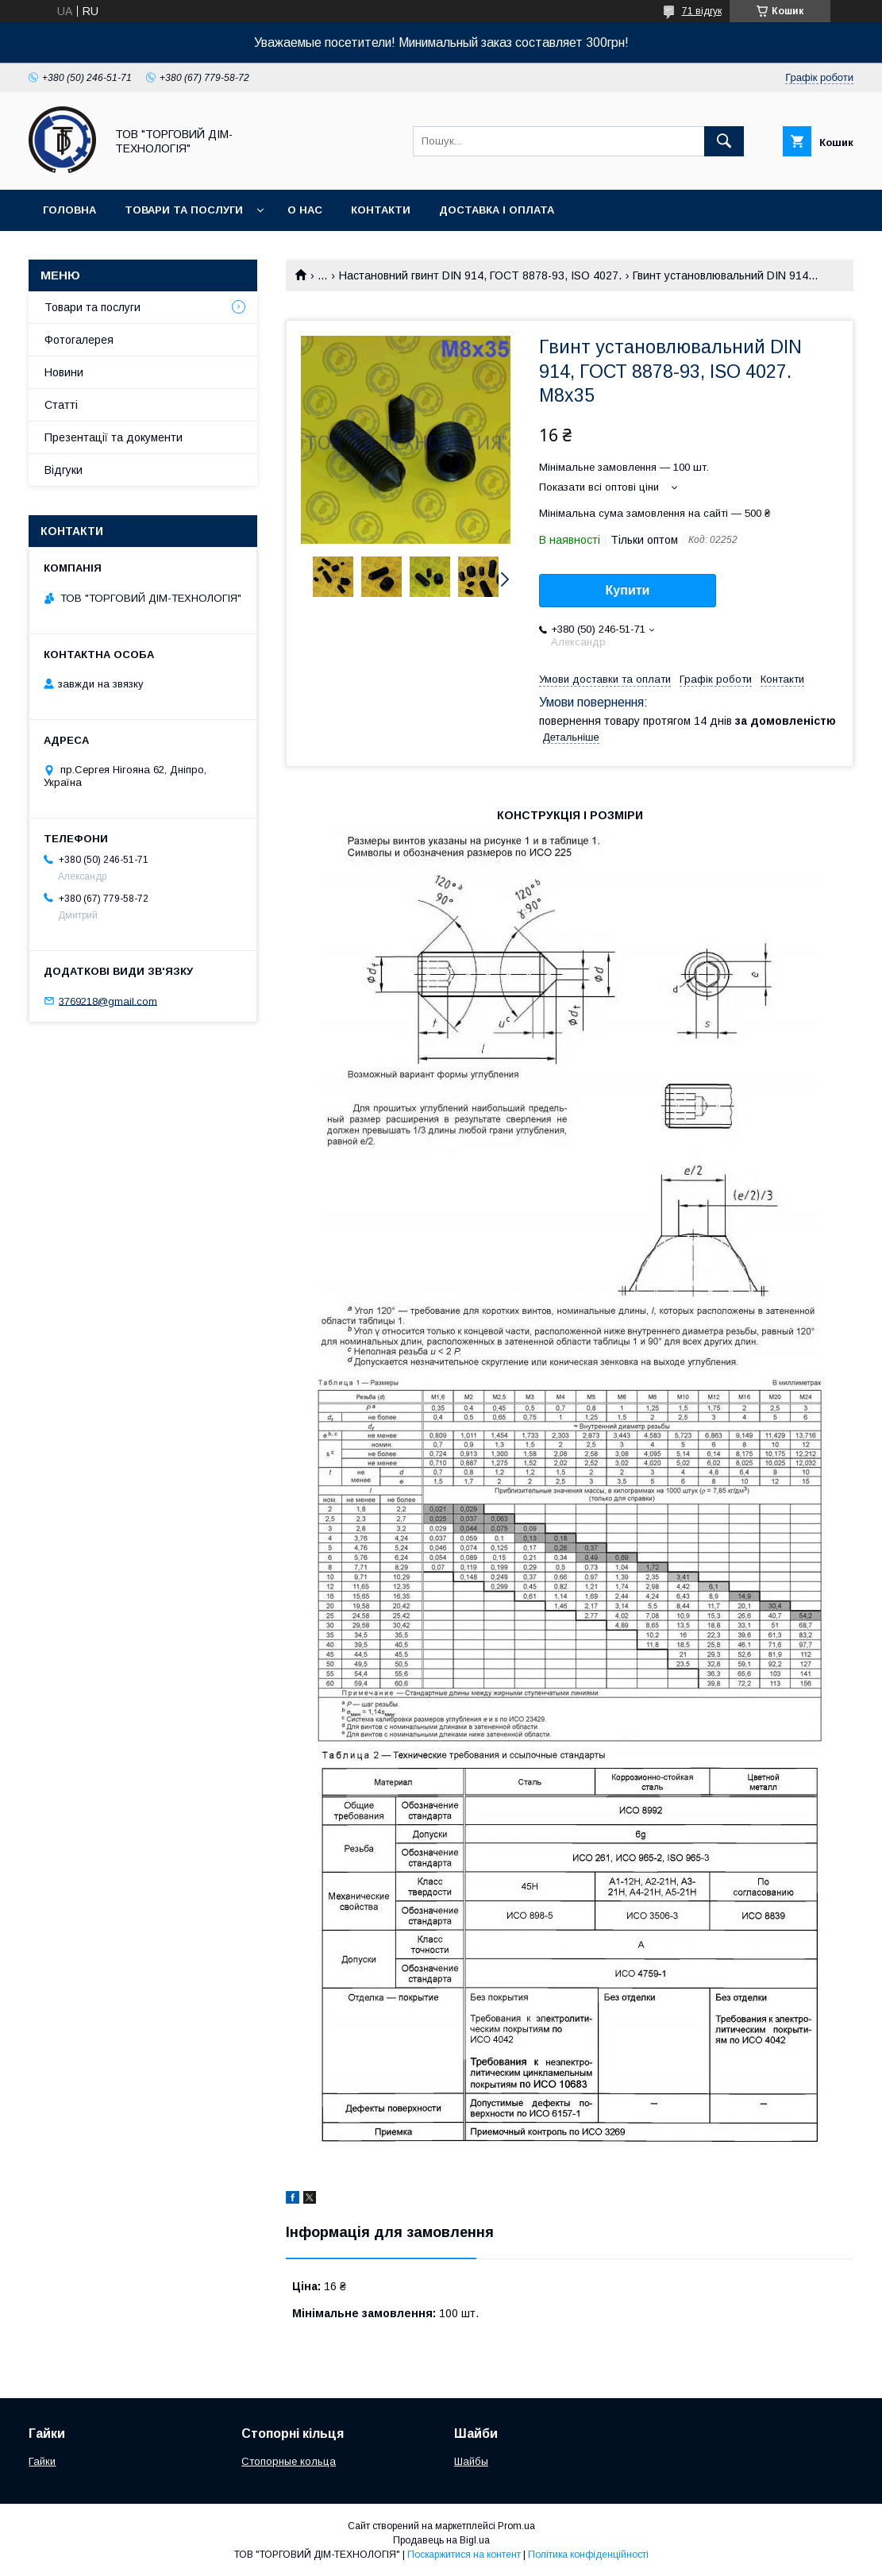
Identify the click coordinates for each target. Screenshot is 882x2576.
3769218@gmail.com (108, 1001)
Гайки (42, 2461)
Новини (63, 372)
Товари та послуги (184, 210)
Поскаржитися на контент (464, 2554)
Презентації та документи (113, 437)
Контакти (380, 210)
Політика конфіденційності (588, 2554)
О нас (304, 210)
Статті (61, 405)
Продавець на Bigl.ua (441, 2540)
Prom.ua (516, 2526)
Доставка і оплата (496, 210)
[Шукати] (724, 141)
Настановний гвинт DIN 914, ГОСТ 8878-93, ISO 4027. (480, 275)
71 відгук (702, 11)
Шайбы (471, 2461)
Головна (69, 210)
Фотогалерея (79, 339)
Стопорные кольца (288, 2461)
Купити (628, 590)
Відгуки (63, 470)
